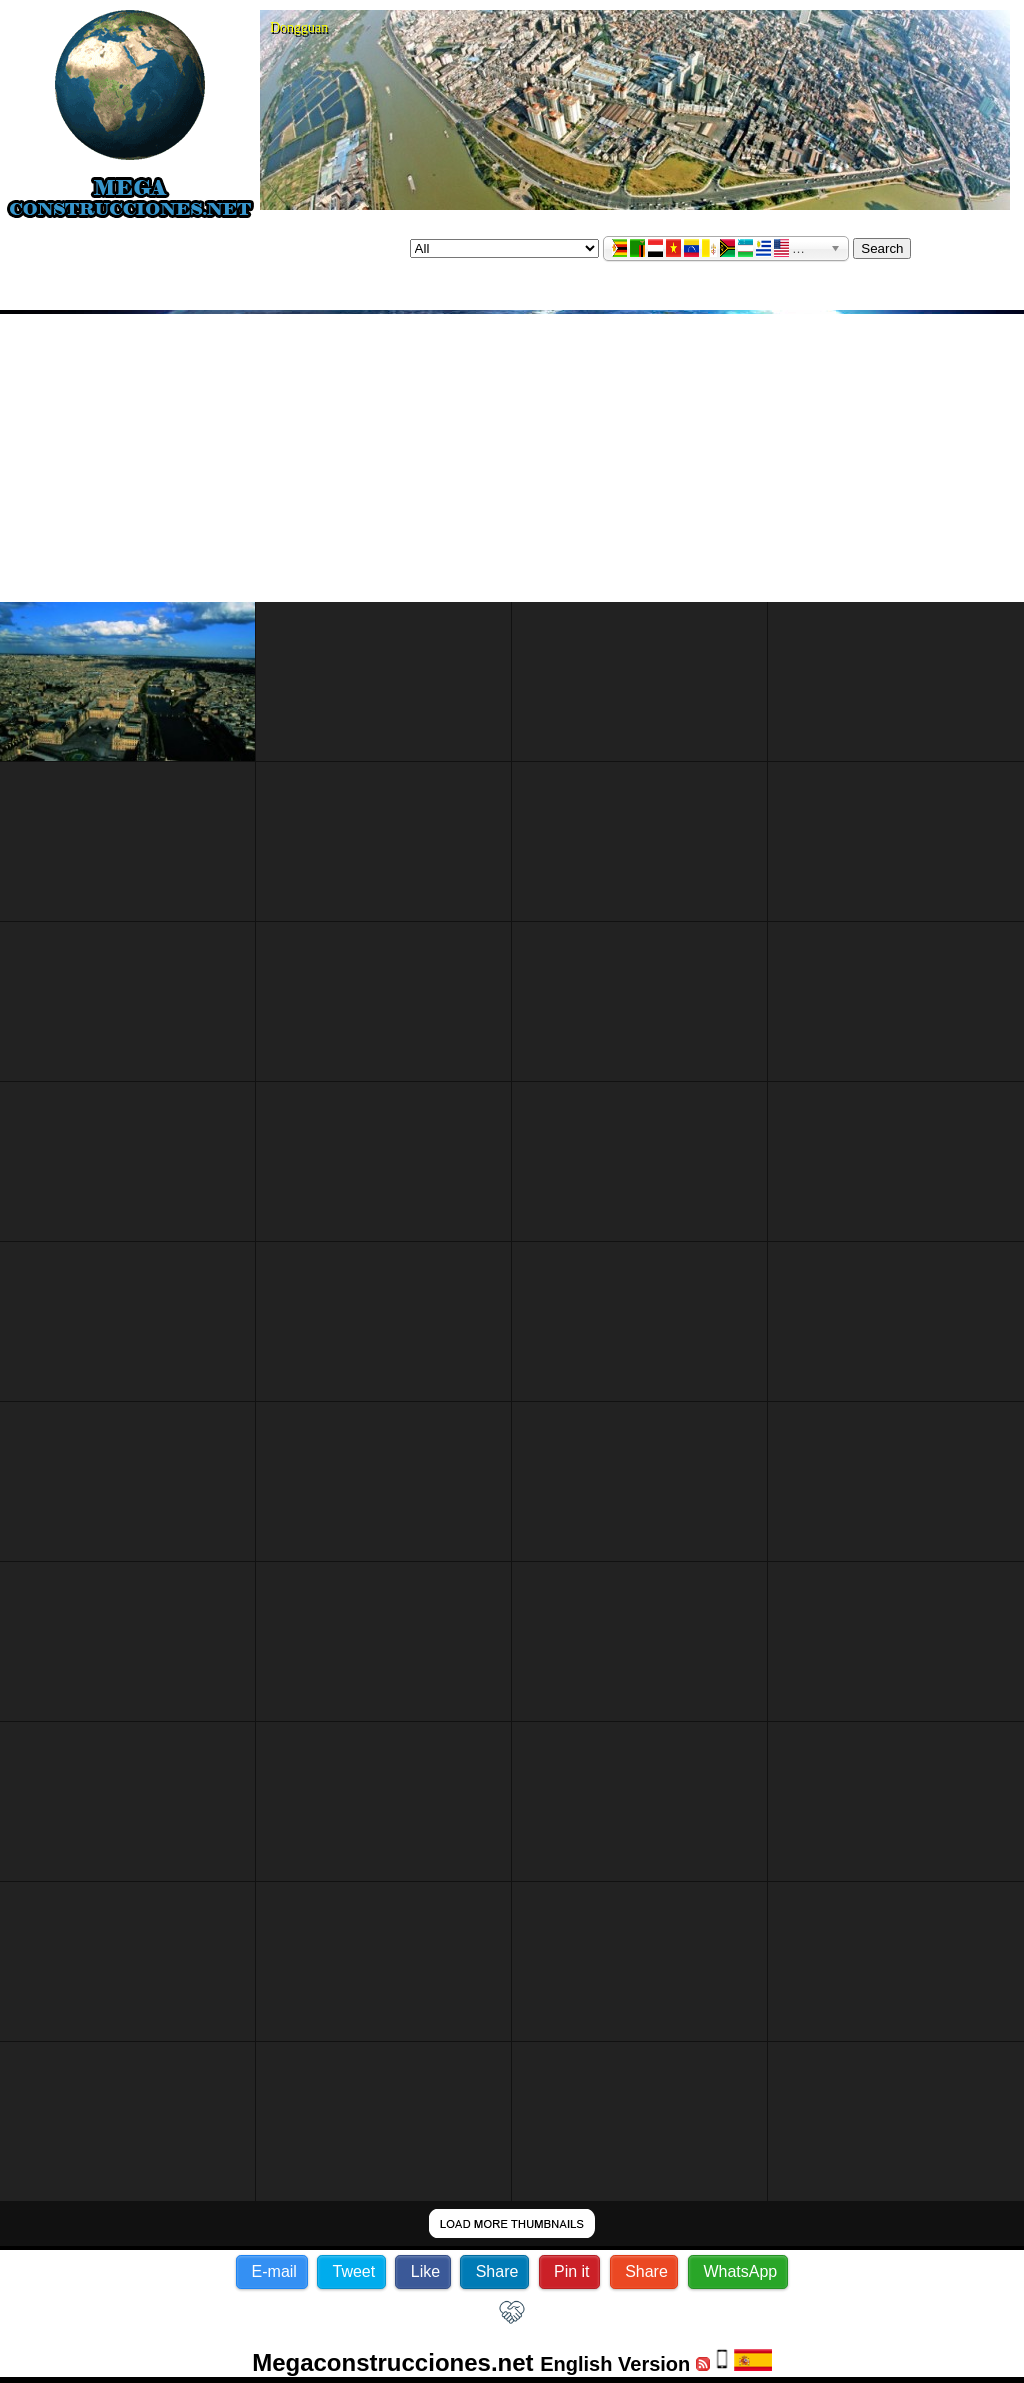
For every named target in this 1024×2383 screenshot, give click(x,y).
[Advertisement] (512, 458)
